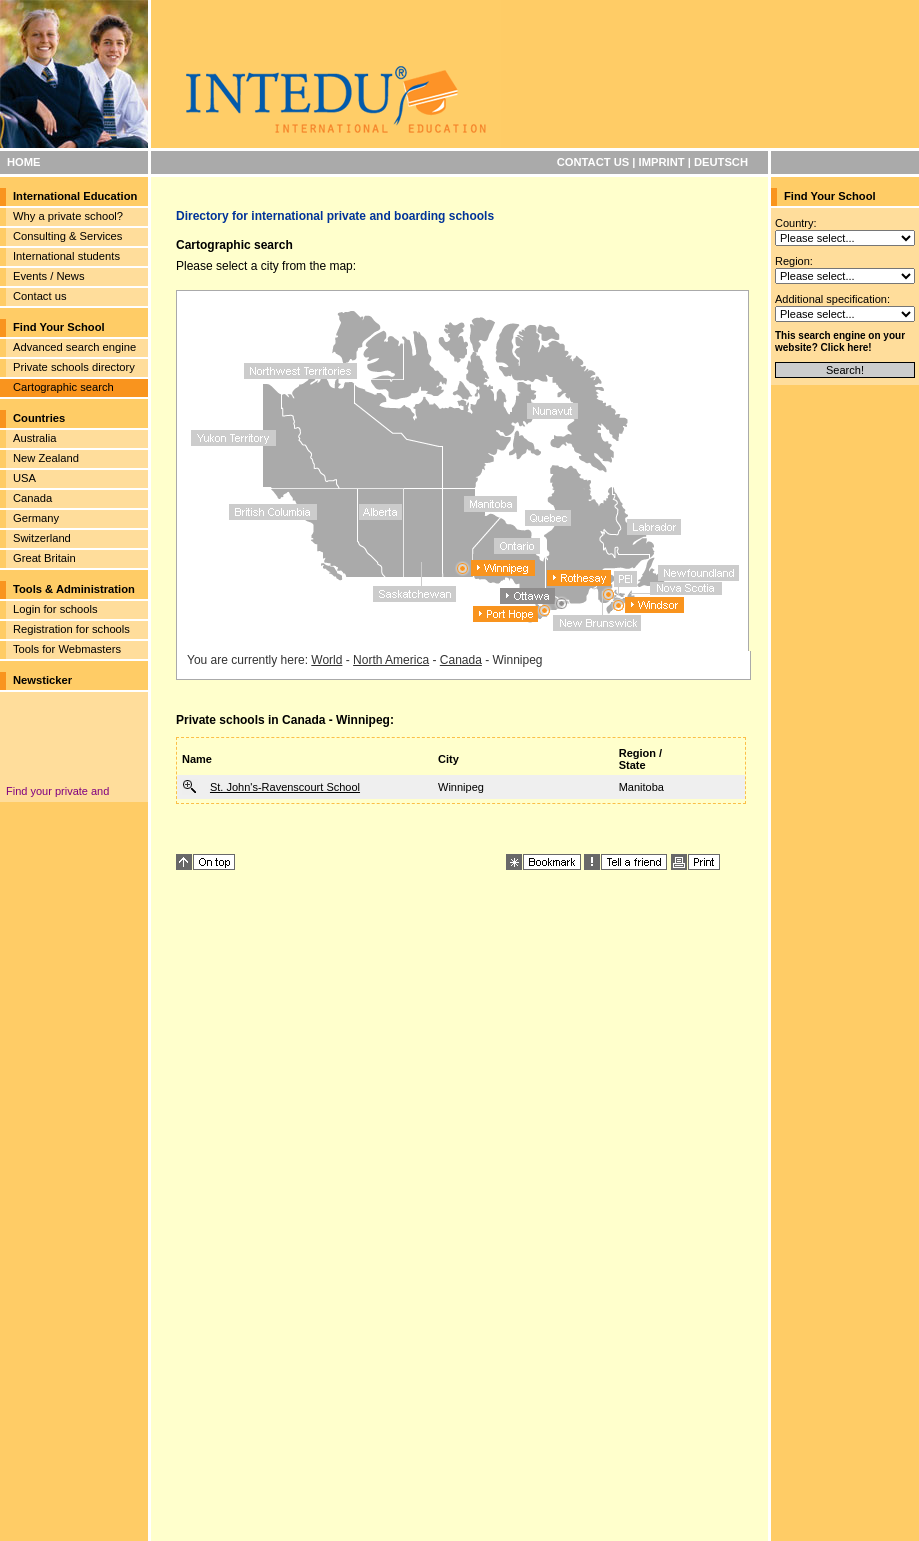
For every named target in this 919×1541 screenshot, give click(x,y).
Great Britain (44, 558)
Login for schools (55, 609)
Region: (794, 261)
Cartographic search (63, 387)
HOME (24, 162)
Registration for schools (71, 629)
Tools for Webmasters (67, 649)
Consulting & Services (67, 236)
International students (66, 256)
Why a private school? (68, 216)
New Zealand (46, 458)
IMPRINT (662, 162)
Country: (796, 223)
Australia (35, 438)
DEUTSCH (721, 162)
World (326, 660)
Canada (32, 498)
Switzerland (42, 538)
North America (391, 660)
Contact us (39, 296)
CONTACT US (593, 162)
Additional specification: (832, 299)
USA (24, 478)
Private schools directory (74, 367)
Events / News (49, 276)
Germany (36, 518)
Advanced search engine (74, 347)
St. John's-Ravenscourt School (285, 787)
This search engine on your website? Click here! (840, 341)
